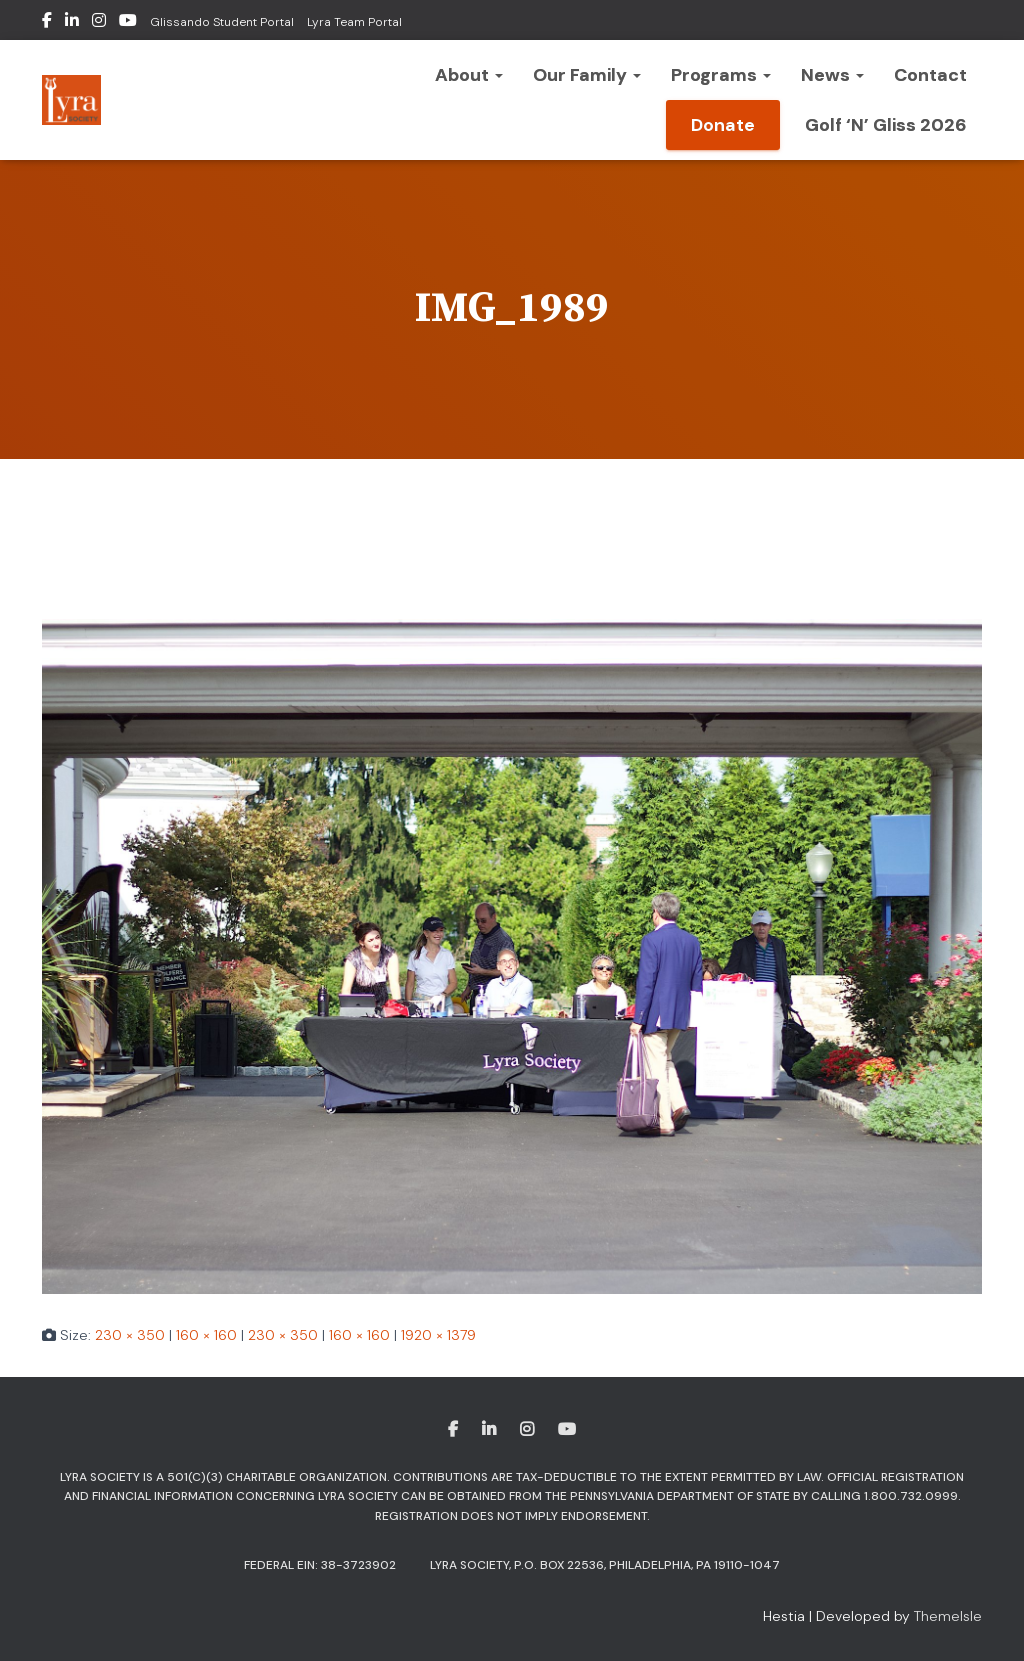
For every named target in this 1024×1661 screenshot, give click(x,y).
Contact (930, 75)
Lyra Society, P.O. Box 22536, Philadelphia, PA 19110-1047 (605, 1565)
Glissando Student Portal (222, 22)
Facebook (47, 23)
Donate (723, 125)
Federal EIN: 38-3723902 (320, 1565)
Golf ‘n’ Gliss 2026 (886, 125)
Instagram (99, 23)
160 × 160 (206, 1335)
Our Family (587, 75)
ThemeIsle (948, 1616)
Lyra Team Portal (354, 22)
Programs (721, 75)
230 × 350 (130, 1335)
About (469, 75)
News (832, 75)
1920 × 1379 (438, 1335)
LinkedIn (72, 23)
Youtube (128, 23)
